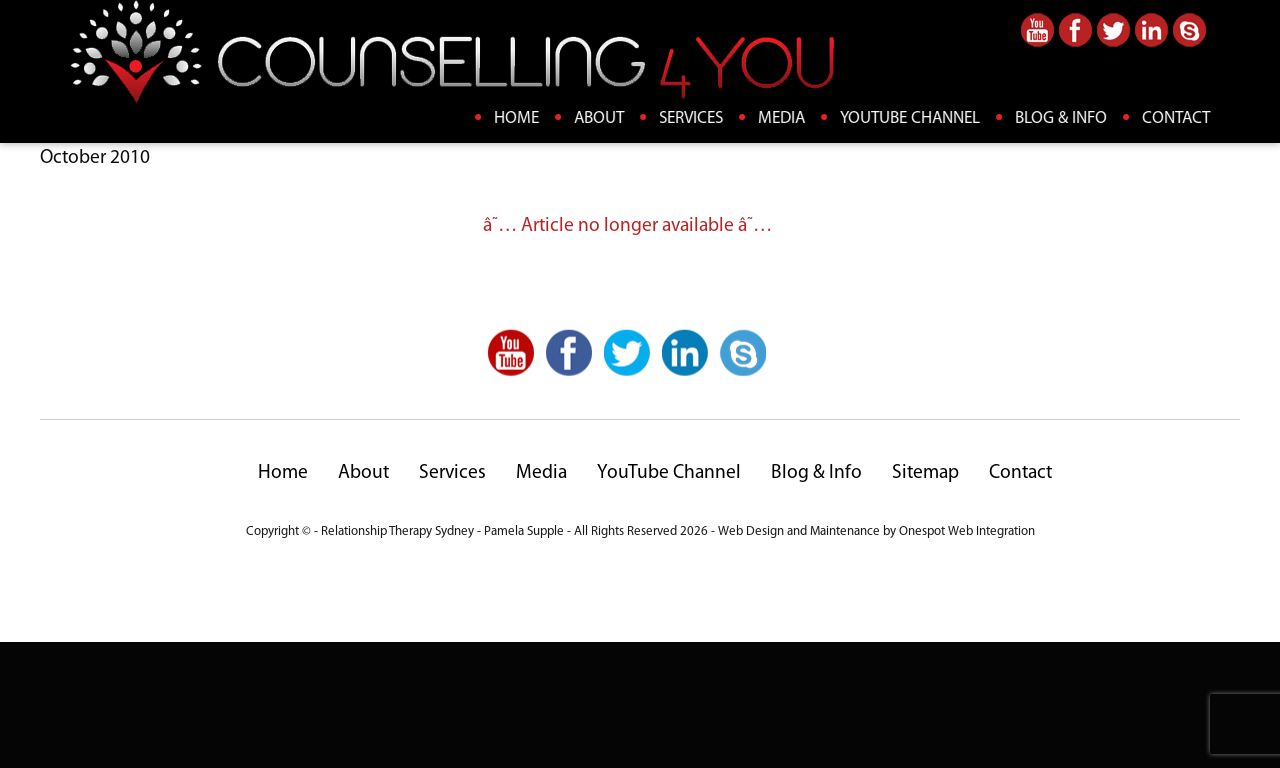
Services (692, 118)
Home (517, 118)
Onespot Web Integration (967, 658)
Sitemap (925, 600)
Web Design (751, 658)
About (600, 118)
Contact (1177, 118)
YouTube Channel (911, 118)
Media (782, 118)
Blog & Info (1062, 118)
